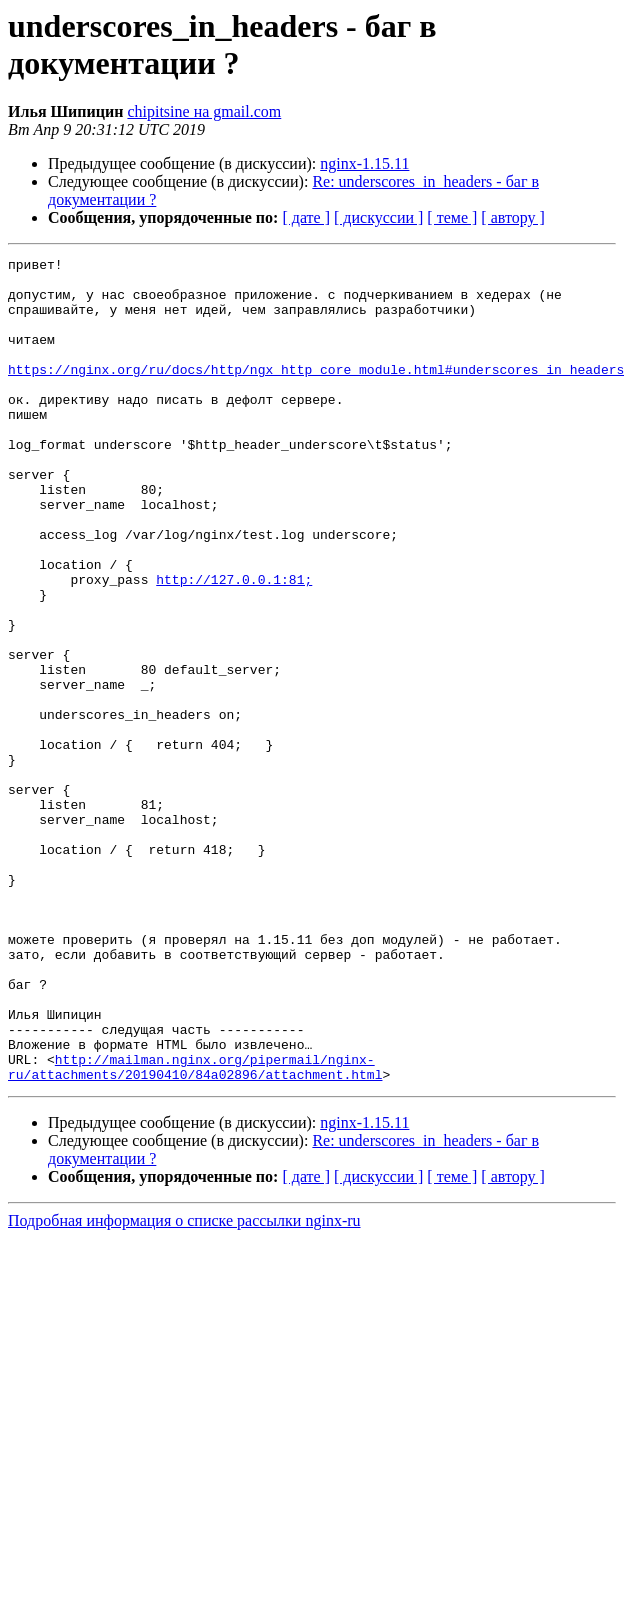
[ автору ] (512, 217)
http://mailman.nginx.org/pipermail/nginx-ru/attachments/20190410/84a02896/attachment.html (195, 1230)
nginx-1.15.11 (364, 163)
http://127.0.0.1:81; (234, 645)
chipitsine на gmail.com (204, 111)
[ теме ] (452, 217)
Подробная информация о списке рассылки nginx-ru (184, 1385)
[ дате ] (306, 217)
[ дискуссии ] (378, 217)
